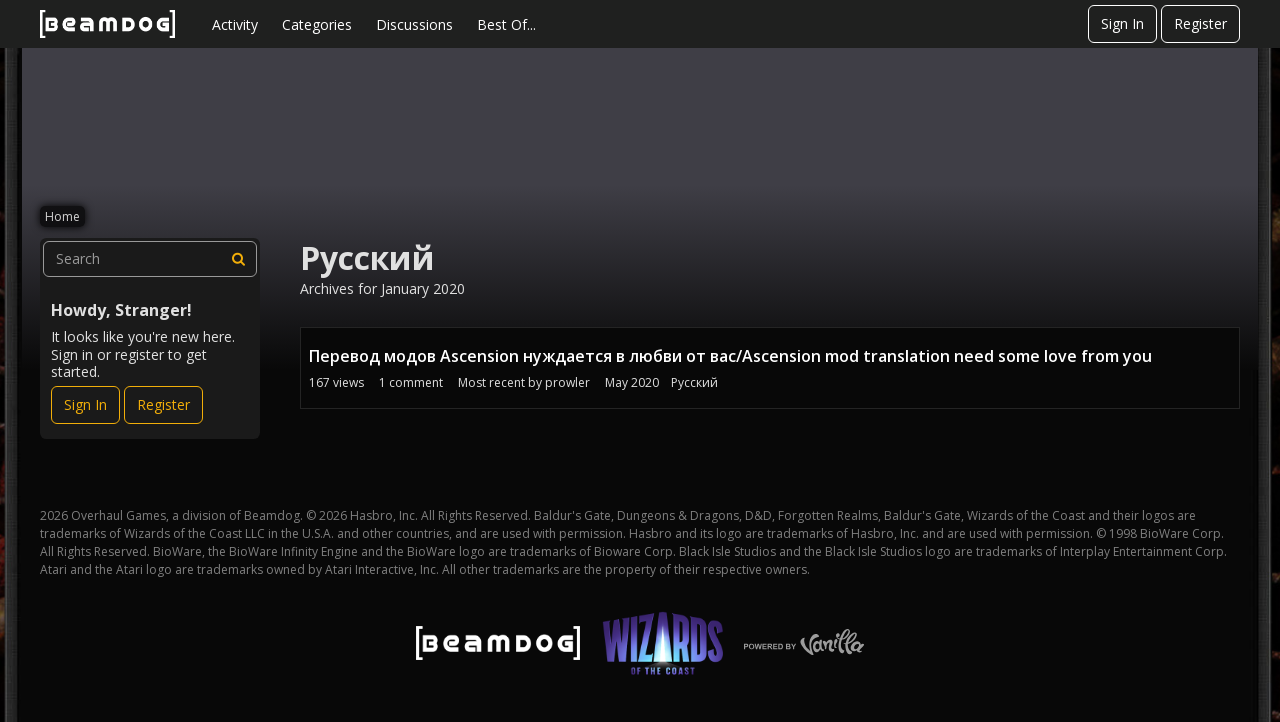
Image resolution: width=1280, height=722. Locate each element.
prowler (567, 382)
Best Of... (506, 24)
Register (1200, 23)
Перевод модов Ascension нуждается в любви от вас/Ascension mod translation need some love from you (730, 356)
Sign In (1122, 23)
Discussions (414, 24)
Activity (235, 24)
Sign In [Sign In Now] (85, 404)
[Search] (239, 259)
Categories (317, 24)
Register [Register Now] (163, 404)
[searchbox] (150, 259)
